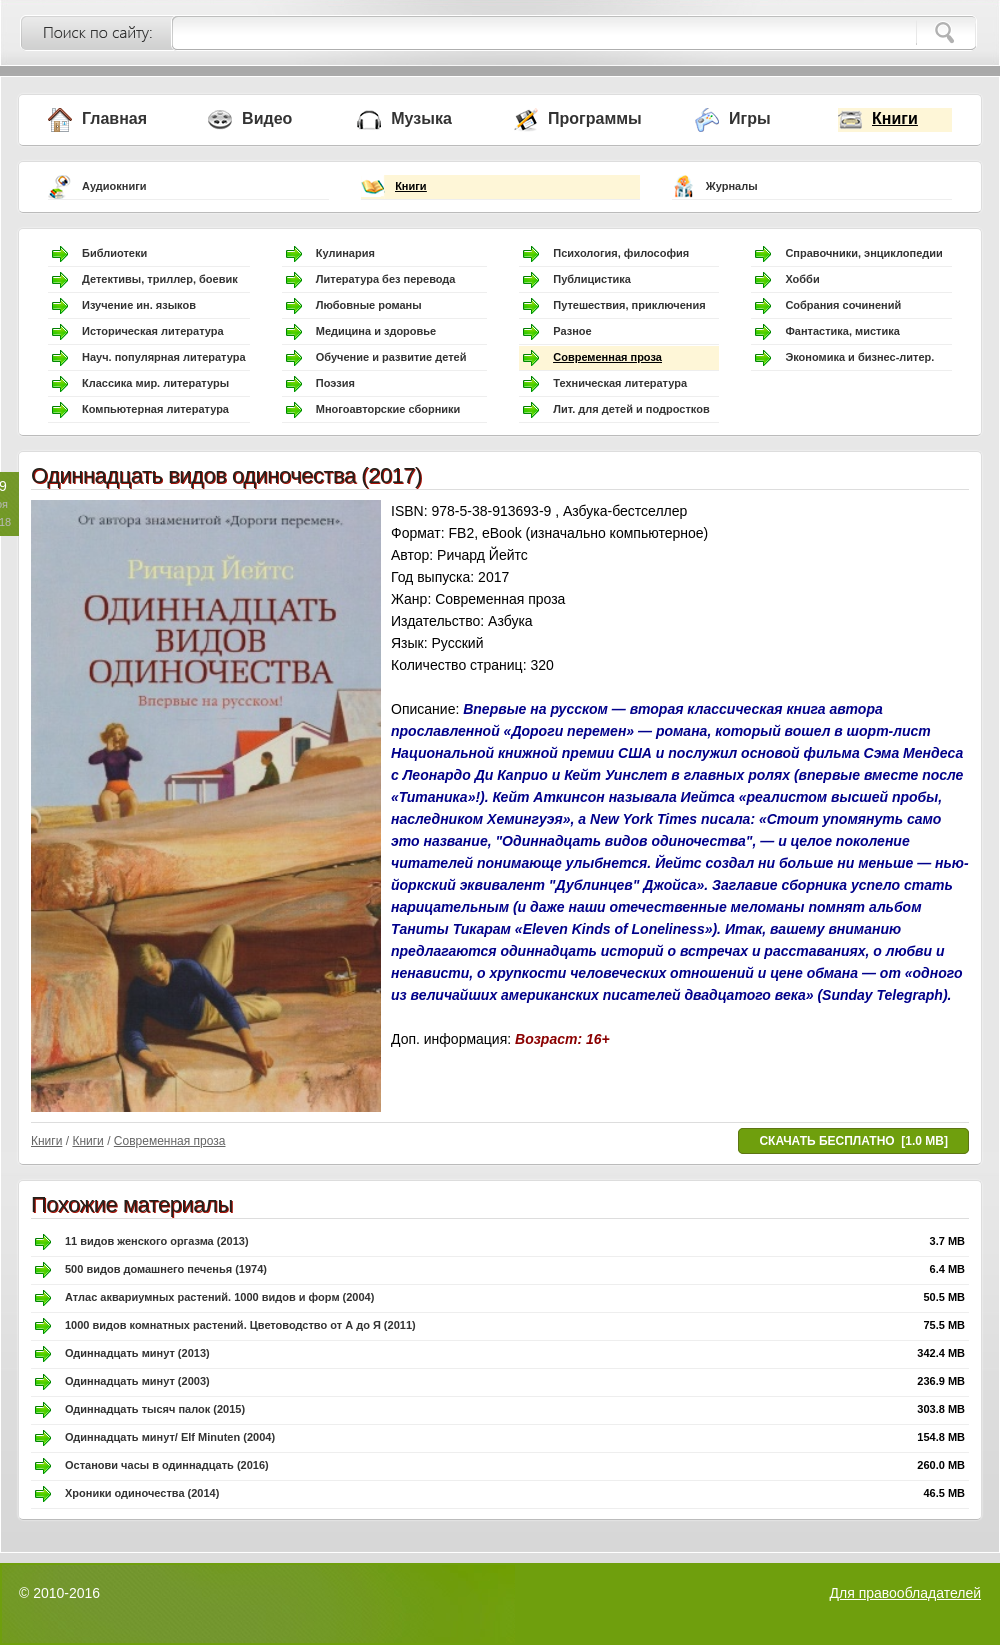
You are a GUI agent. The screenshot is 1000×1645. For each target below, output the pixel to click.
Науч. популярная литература (164, 357)
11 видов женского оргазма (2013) (157, 1241)
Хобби (802, 279)
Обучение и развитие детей (391, 357)
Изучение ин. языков (139, 305)
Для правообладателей (905, 1593)
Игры (750, 118)
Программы (595, 118)
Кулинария (345, 253)
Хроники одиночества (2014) (142, 1493)
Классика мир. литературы (155, 383)
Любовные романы (369, 305)
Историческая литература (153, 331)
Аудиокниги (114, 186)
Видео (267, 118)
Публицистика (592, 279)
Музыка (421, 118)
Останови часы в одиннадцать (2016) (167, 1465)
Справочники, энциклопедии (863, 253)
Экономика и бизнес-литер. (859, 357)
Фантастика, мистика (842, 331)
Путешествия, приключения (629, 305)
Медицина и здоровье (376, 331)
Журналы (732, 186)
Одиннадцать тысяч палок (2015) (155, 1409)
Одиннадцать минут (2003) (137, 1381)
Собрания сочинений (843, 305)
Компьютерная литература (155, 409)
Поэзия (335, 383)
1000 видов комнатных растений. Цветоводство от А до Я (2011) (240, 1325)
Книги (895, 118)
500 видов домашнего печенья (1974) (166, 1269)
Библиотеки (114, 253)
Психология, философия (621, 253)
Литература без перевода (386, 279)
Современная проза (607, 357)
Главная (114, 118)
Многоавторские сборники (388, 409)
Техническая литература (620, 383)
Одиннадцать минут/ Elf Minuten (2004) (170, 1437)
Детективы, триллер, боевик (160, 279)
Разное (572, 331)
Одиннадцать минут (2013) (137, 1353)
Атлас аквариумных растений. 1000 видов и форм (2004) (219, 1297)
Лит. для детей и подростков (631, 409)
